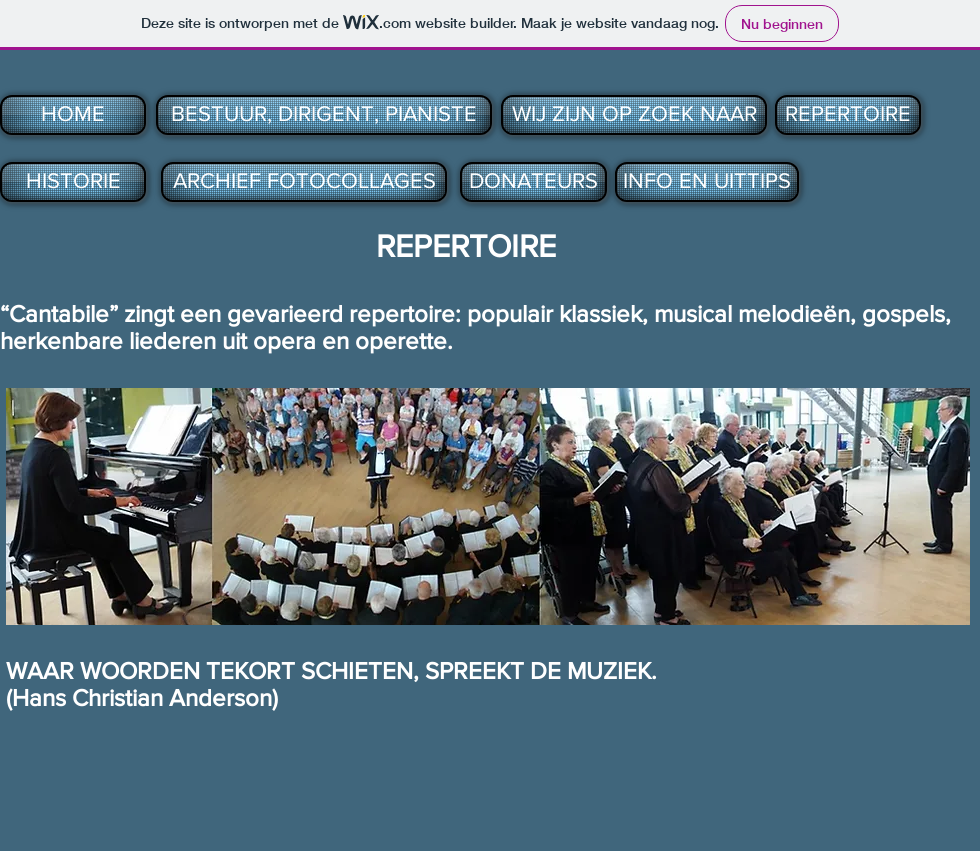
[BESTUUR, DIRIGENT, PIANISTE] (324, 115)
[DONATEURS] (533, 182)
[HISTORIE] (73, 182)
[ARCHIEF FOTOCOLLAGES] (304, 182)
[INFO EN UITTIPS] (707, 182)
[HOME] (73, 115)
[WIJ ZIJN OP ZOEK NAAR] (634, 115)
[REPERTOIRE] (848, 115)
